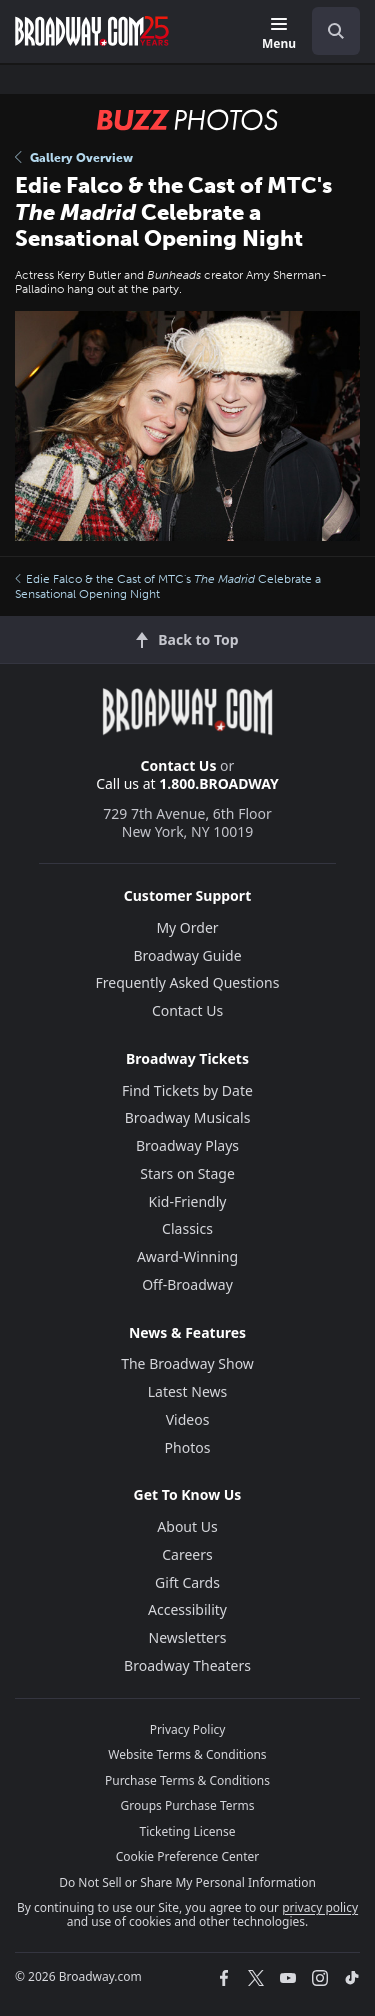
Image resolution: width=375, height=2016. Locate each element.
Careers (187, 1554)
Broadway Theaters (187, 1665)
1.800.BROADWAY (219, 783)
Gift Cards (187, 1582)
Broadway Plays (187, 1145)
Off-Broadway (187, 1284)
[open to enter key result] (336, 31)
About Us (187, 1526)
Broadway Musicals (188, 1117)
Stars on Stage (187, 1173)
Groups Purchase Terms (188, 1805)
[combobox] (328, 31)
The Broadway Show (187, 1363)
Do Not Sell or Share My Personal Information (187, 1882)
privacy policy (320, 1907)
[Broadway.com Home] (92, 31)
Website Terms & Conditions (187, 1754)
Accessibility (187, 1609)
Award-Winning (187, 1256)
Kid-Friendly (188, 1201)
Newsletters (188, 1637)
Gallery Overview (74, 158)
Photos (188, 1447)
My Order (187, 927)
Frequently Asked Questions (188, 982)
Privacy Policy (188, 1729)
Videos (188, 1419)
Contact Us (179, 765)
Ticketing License (188, 1831)
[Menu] (279, 34)
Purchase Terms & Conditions (187, 1780)
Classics (187, 1228)
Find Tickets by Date (187, 1090)
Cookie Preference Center (188, 1856)
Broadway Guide (187, 955)
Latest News (188, 1391)
